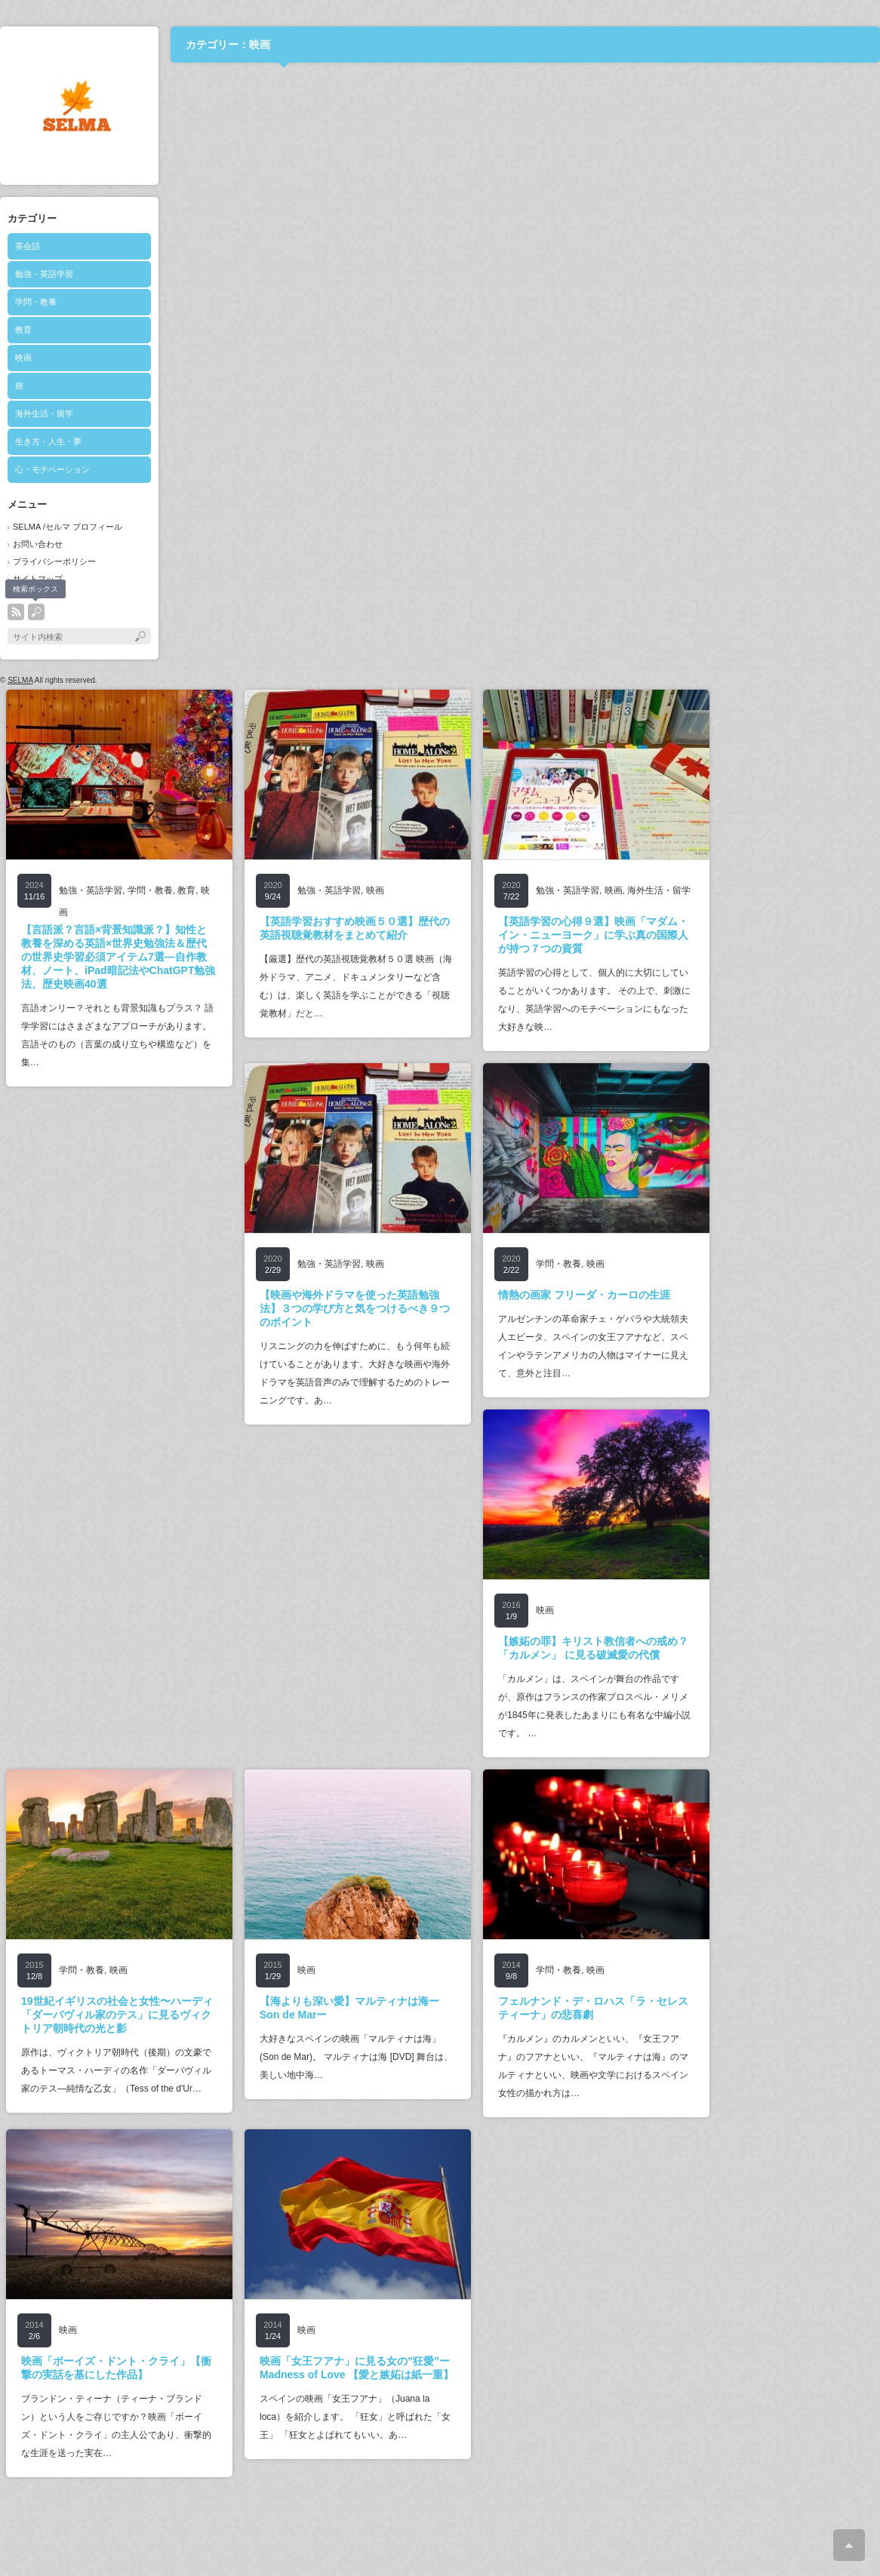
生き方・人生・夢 (48, 441)
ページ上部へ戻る (849, 2545)
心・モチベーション (52, 469)
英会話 (27, 246)
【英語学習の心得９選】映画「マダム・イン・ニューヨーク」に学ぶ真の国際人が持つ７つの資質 (593, 934)
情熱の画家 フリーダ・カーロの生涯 (584, 1295)
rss (16, 612)
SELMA (20, 680)
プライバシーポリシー (54, 561)
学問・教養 (36, 301)
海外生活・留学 (44, 413)
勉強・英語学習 (44, 273)
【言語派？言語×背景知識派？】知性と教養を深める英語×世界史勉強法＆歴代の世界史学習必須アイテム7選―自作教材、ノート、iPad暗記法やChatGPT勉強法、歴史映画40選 (118, 957)
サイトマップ (38, 578)
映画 (23, 357)
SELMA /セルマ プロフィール (67, 526)
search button (36, 612)
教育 (23, 329)
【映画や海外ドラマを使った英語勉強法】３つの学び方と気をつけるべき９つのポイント (355, 1308)
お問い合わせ (38, 544)
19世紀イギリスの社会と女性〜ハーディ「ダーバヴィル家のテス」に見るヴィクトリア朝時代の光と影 (117, 2014)
